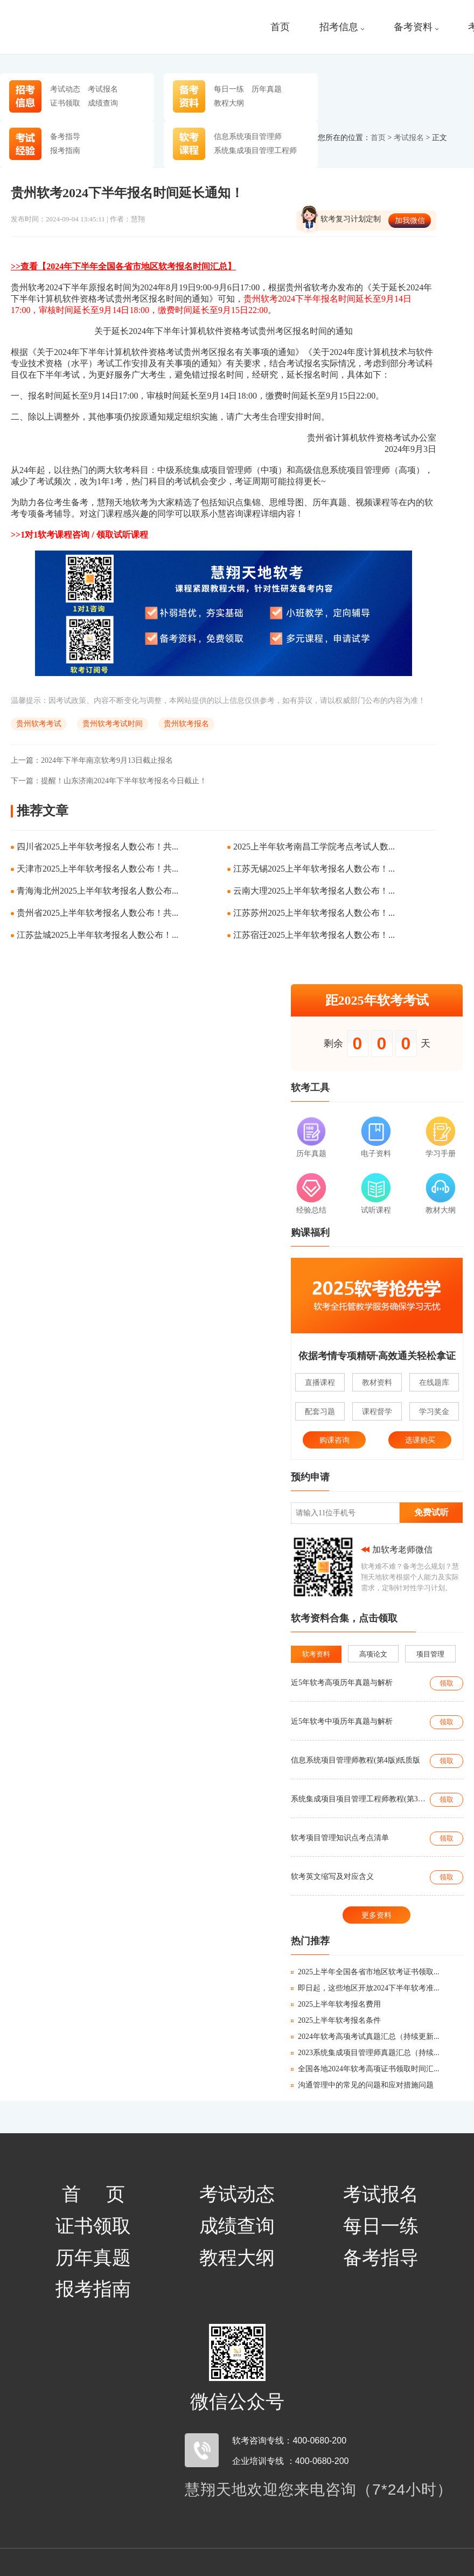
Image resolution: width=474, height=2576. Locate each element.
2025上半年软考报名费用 (336, 2004)
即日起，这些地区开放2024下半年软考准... (365, 1988)
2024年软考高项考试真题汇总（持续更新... (365, 2036)
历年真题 (267, 89)
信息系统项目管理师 (248, 136)
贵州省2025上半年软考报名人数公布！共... (97, 912)
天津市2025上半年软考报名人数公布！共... (97, 868)
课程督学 (377, 1411)
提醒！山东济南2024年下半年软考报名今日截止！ (109, 781)
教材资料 (377, 1382)
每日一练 (229, 89)
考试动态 (65, 89)
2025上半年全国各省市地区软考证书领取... (365, 1972)
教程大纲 (229, 103)
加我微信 (410, 220)
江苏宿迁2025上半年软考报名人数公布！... (314, 934)
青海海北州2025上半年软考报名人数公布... (97, 890)
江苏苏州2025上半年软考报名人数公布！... (314, 912)
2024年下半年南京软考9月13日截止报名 (92, 760)
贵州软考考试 (38, 724)
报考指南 (65, 150)
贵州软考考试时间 (112, 724)
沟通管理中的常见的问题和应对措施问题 (362, 2085)
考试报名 (103, 89)
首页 (280, 27)
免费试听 (431, 1512)
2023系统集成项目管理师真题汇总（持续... (365, 2053)
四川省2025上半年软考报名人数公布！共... (97, 846)
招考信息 (341, 27)
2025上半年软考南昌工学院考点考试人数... (314, 846)
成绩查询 (103, 103)
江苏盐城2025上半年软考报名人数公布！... (97, 934)
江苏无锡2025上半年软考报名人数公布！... (314, 868)
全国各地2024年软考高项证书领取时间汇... (365, 2069)
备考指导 (65, 136)
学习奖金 (434, 1411)
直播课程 (320, 1382)
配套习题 (320, 1411)
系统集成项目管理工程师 (255, 150)
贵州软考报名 (186, 724)
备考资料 (416, 27)
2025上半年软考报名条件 (336, 2020)
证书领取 (65, 103)
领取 (447, 1683)
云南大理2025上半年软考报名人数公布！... (314, 890)
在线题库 (434, 1382)
